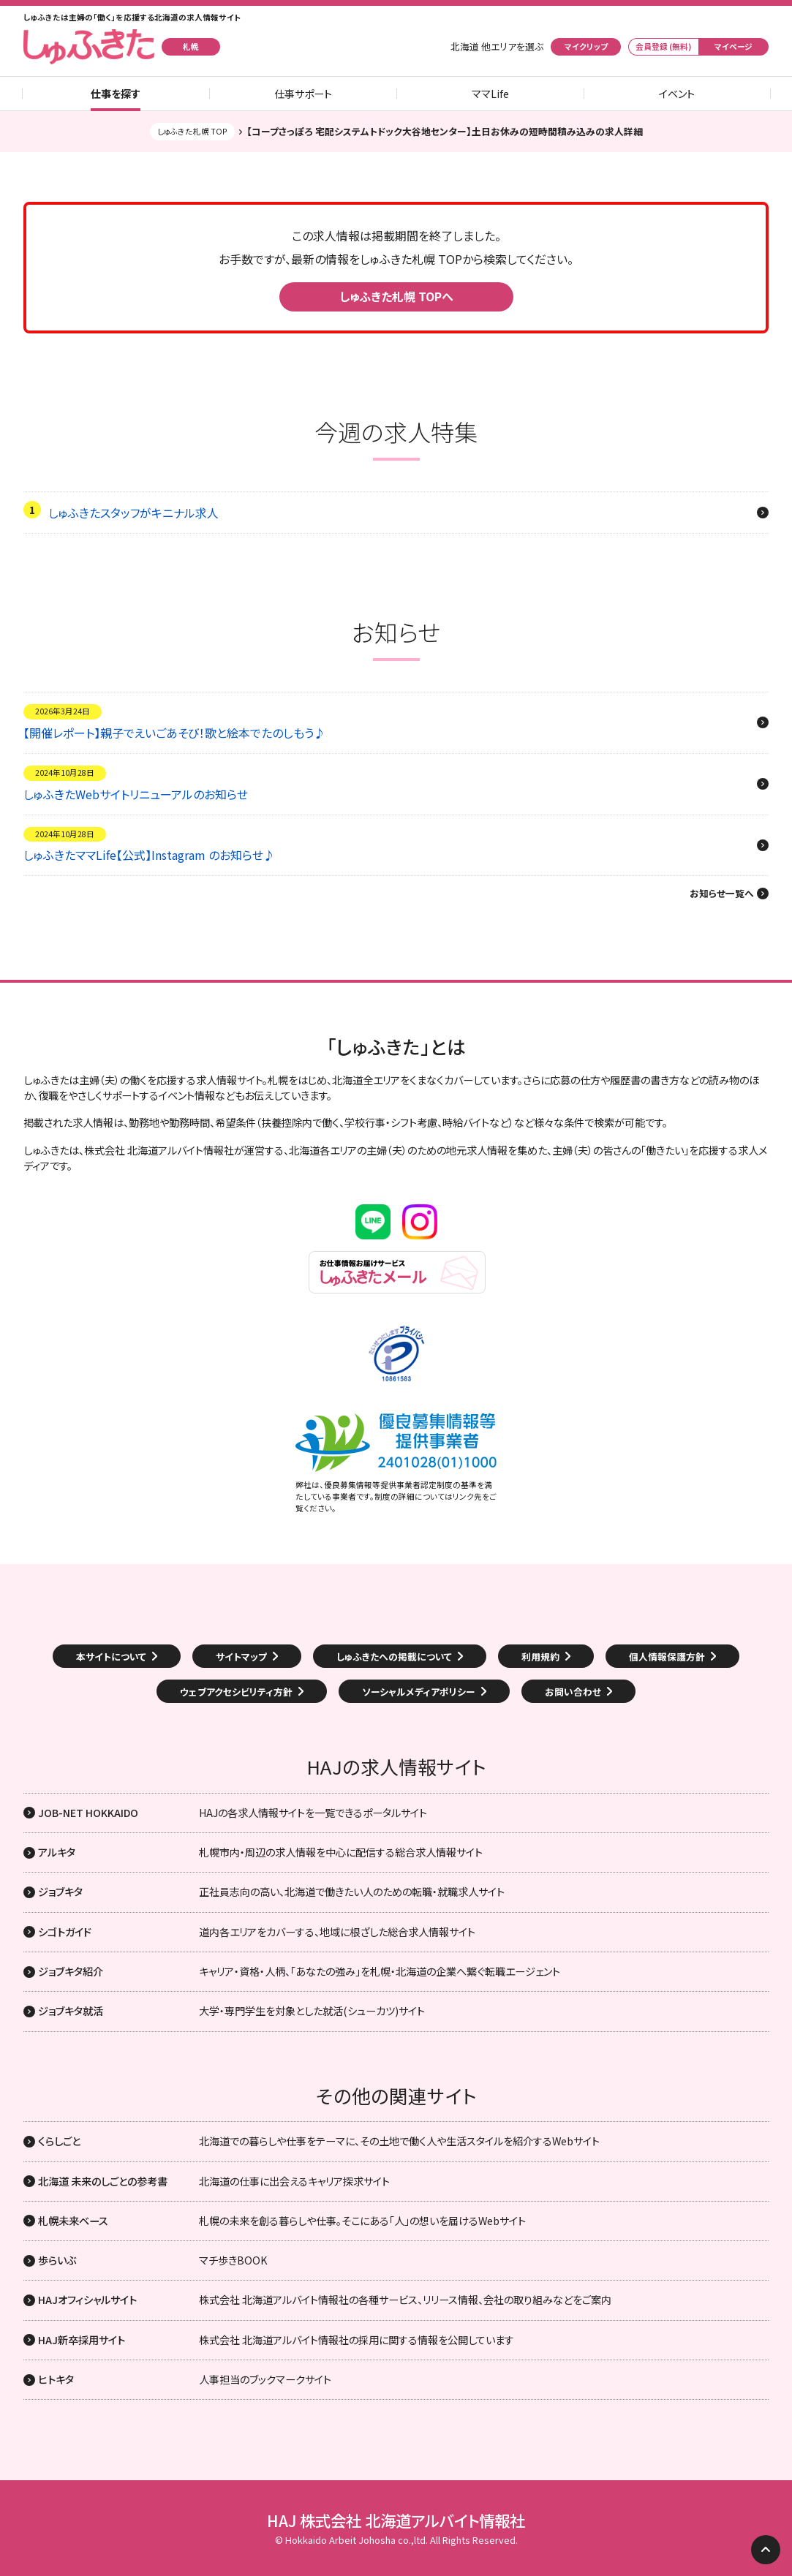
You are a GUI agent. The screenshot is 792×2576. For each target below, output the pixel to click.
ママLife (490, 93)
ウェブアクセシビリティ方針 (236, 1692)
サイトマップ (241, 1656)
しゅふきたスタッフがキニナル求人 (133, 512)
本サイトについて (111, 1656)
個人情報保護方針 (667, 1656)
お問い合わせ (573, 1692)
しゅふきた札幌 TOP (192, 131)
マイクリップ (586, 46)
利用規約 (540, 1656)
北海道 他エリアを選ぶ (496, 47)
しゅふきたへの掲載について (394, 1656)
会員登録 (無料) (664, 46)
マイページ (733, 46)
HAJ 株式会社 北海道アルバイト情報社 (396, 2520)
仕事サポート (303, 93)
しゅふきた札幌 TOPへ (396, 296)
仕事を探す (115, 93)
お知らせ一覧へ (722, 893)
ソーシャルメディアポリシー (418, 1692)
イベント (677, 93)
